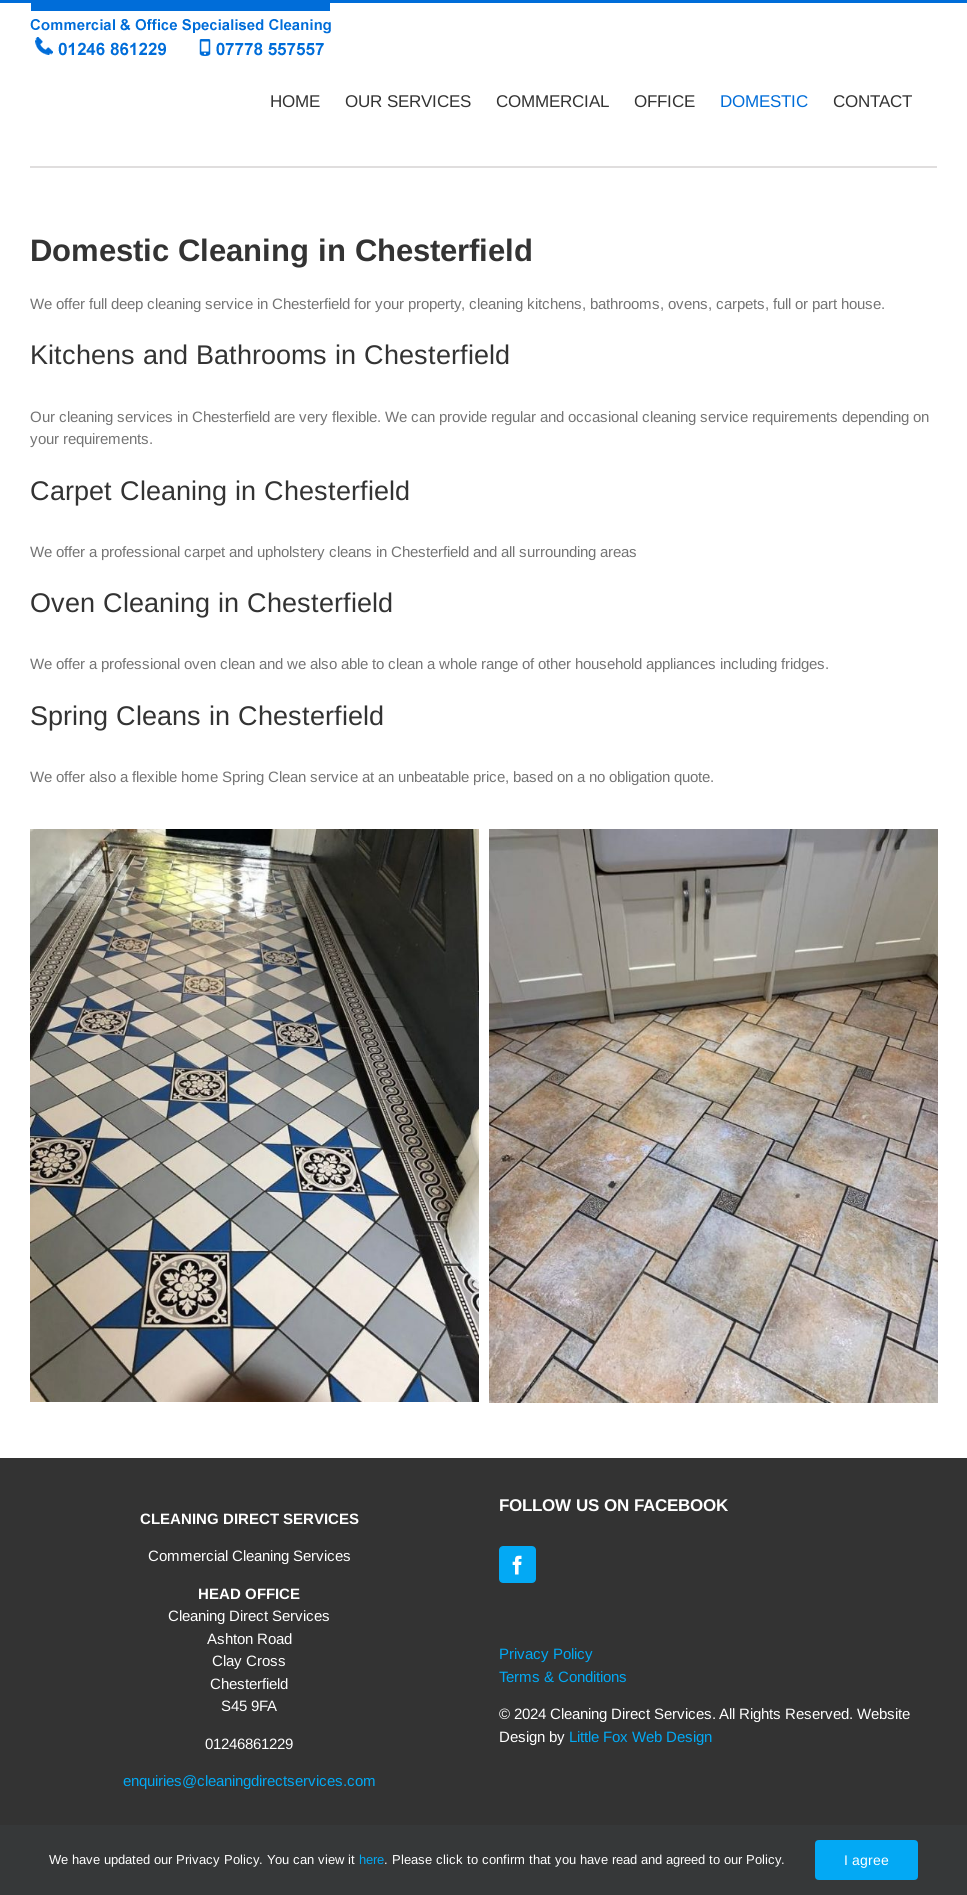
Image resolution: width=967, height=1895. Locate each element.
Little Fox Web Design (640, 1736)
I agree (866, 1860)
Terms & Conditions (563, 1676)
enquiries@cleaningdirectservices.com (249, 1780)
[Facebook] (517, 1564)
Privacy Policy (546, 1653)
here (371, 1859)
